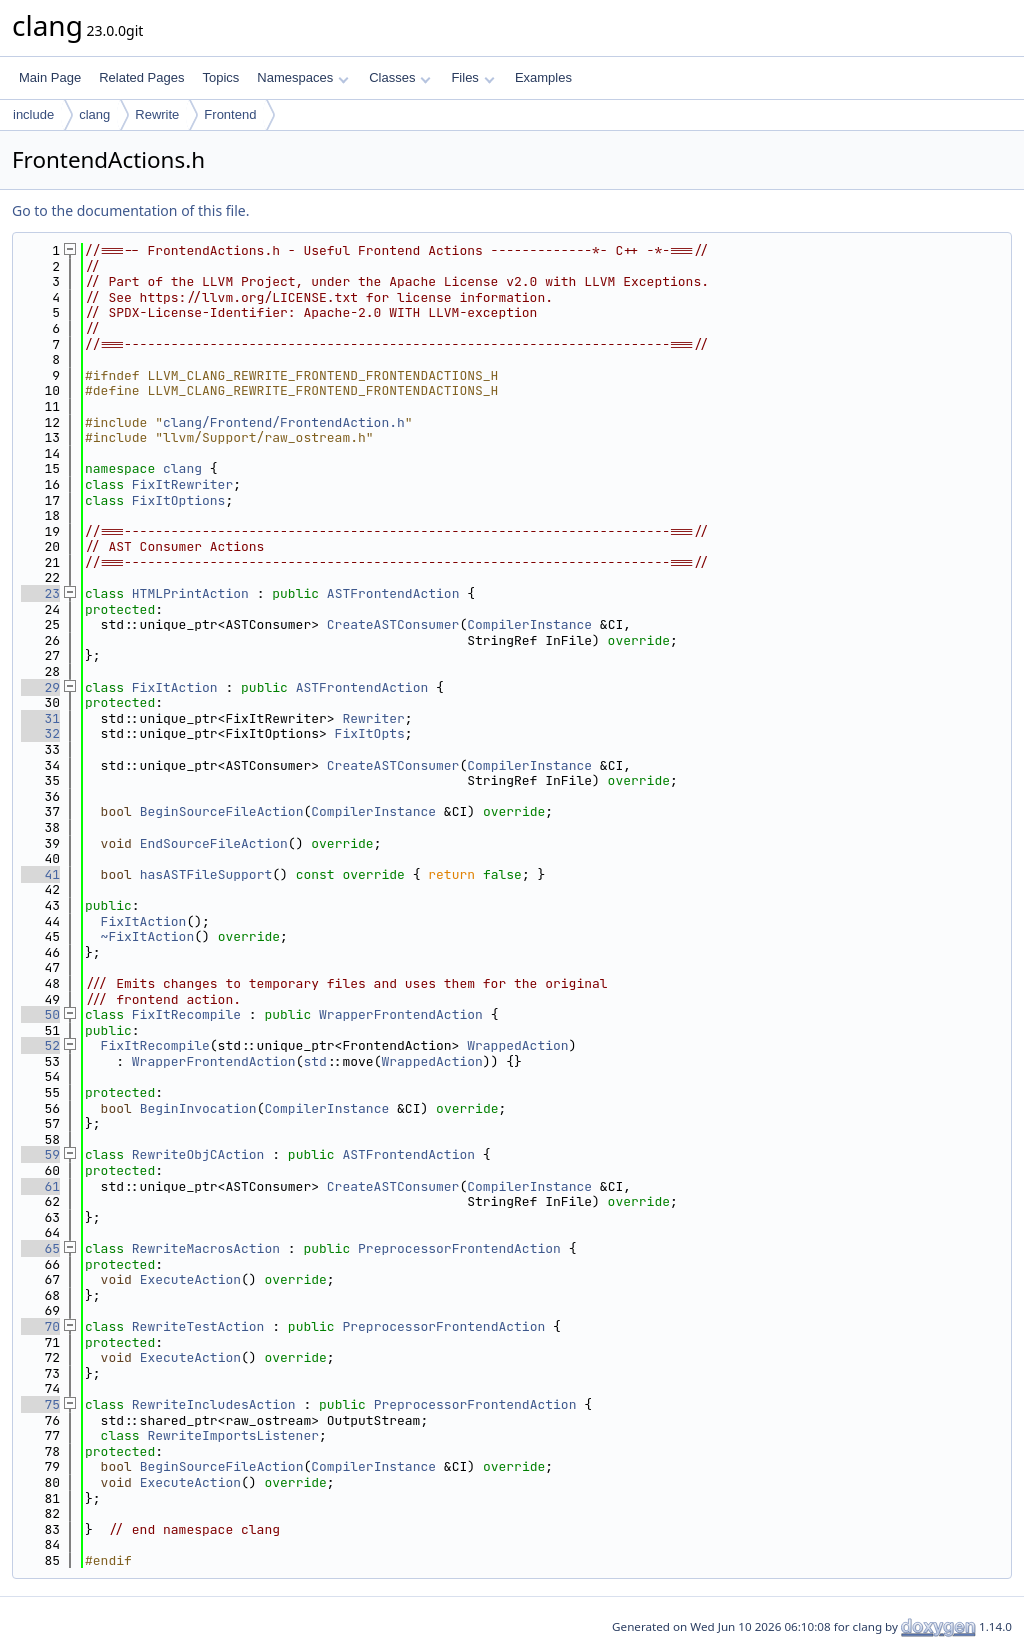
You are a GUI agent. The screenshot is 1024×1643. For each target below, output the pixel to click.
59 (40, 1154)
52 (40, 1045)
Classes (400, 77)
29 (40, 687)
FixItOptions (179, 500)
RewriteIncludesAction (214, 1404)
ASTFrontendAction (393, 593)
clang (94, 114)
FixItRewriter (182, 484)
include (33, 114)
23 (40, 593)
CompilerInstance (529, 624)
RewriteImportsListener (233, 1435)
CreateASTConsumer (393, 624)
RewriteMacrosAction (206, 1248)
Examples (543, 77)
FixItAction (175, 687)
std (314, 1061)
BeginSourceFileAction (222, 811)
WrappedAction (517, 1045)
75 (40, 1404)
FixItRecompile (186, 1014)
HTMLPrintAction (190, 593)
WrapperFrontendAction (401, 1014)
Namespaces (302, 77)
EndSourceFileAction (214, 843)
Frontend (230, 114)
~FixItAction (148, 936)
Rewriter (373, 718)
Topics (220, 77)
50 (40, 1014)
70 (40, 1326)
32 (40, 733)
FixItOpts (370, 733)
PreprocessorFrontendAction (459, 1248)
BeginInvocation (198, 1108)
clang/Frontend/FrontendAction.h (284, 422)
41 (40, 874)
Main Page (50, 77)
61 (40, 1186)
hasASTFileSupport (206, 874)
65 (40, 1248)
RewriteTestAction (198, 1326)
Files (472, 77)
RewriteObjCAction (198, 1154)
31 (40, 718)
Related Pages (141, 77)
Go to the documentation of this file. (130, 210)
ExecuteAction (190, 1279)
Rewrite (157, 114)
